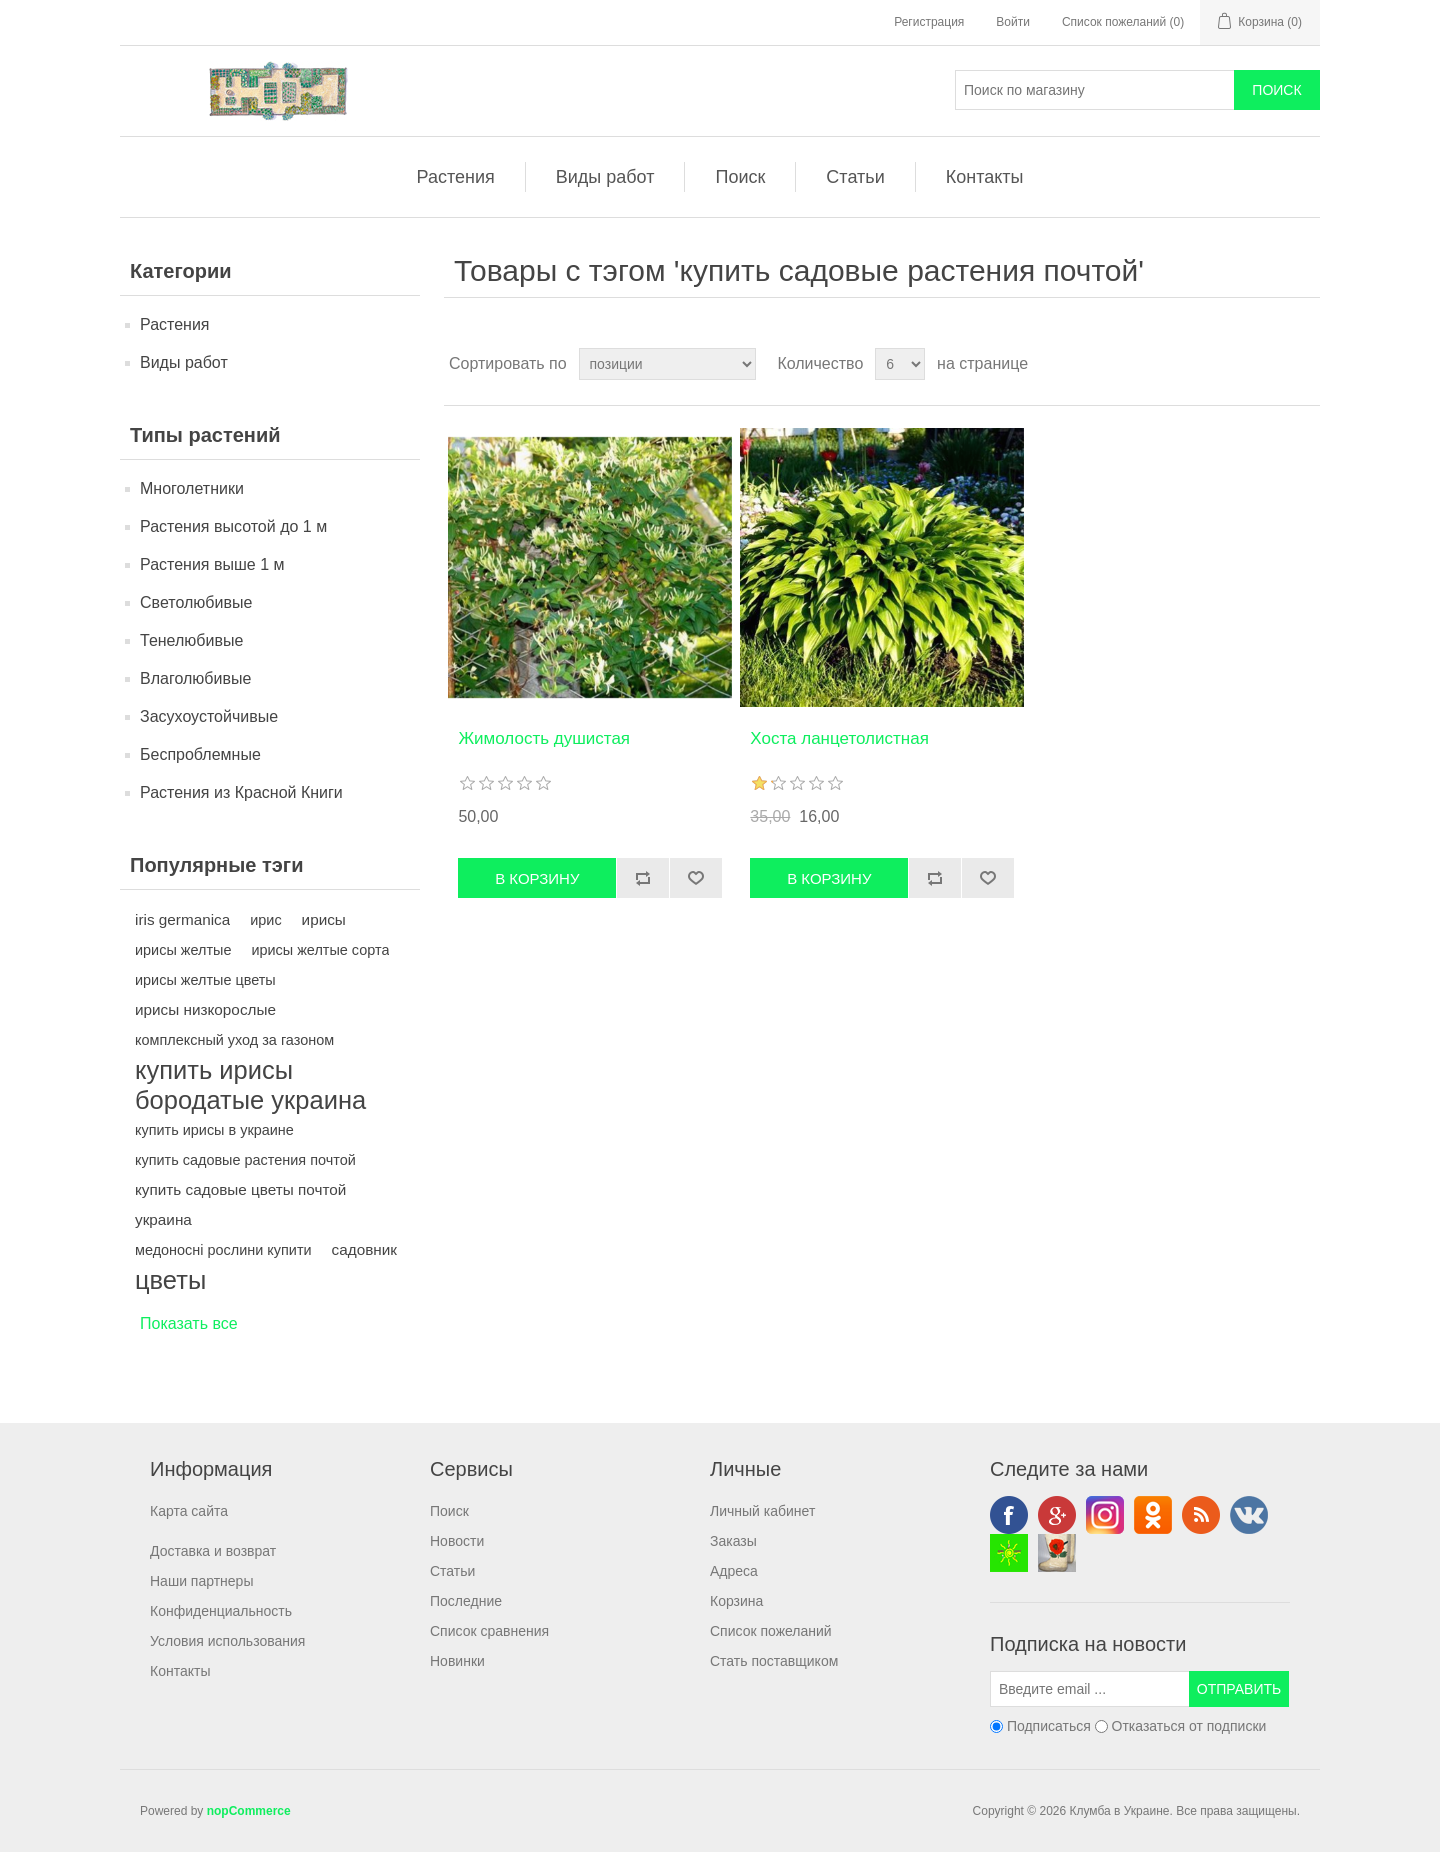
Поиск (740, 177)
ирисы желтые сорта (320, 950)
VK (1249, 1515)
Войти (1013, 22)
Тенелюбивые (191, 640)
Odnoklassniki (1153, 1515)
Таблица (1267, 364)
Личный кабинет (762, 1511)
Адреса (734, 1571)
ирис (265, 920)
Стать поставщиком (774, 1661)
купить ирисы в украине (214, 1130)
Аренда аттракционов (1009, 1553)
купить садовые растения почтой (245, 1160)
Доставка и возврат (213, 1551)
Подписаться (1049, 1726)
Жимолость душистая (544, 738)
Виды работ (605, 177)
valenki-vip (1057, 1553)
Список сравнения (489, 1631)
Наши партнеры (201, 1581)
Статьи (855, 177)
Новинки (457, 1661)
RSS (1201, 1515)
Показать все (189, 1323)
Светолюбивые (196, 602)
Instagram (1105, 1515)
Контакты (985, 177)
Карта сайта (189, 1511)
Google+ (1057, 1515)
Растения (456, 177)
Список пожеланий (771, 1631)
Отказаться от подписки (1189, 1726)
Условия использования (227, 1641)
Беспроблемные (200, 754)
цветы (170, 1280)
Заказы (733, 1541)
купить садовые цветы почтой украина (240, 1204)
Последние (466, 1601)
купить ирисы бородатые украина (250, 1085)
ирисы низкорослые (205, 1009)
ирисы (324, 919)
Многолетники (192, 488)
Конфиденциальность (221, 1611)
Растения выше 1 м (212, 564)
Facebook (1009, 1515)
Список (1303, 364)
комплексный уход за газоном (234, 1040)
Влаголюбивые (195, 678)
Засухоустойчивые (209, 716)
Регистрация (929, 22)
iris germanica (182, 919)
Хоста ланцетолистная (839, 738)
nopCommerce (249, 1811)
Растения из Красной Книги (241, 792)
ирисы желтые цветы (205, 980)
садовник (364, 1249)
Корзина (736, 1601)
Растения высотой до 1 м (233, 526)
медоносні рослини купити (223, 1250)
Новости (457, 1541)
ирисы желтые (183, 950)
